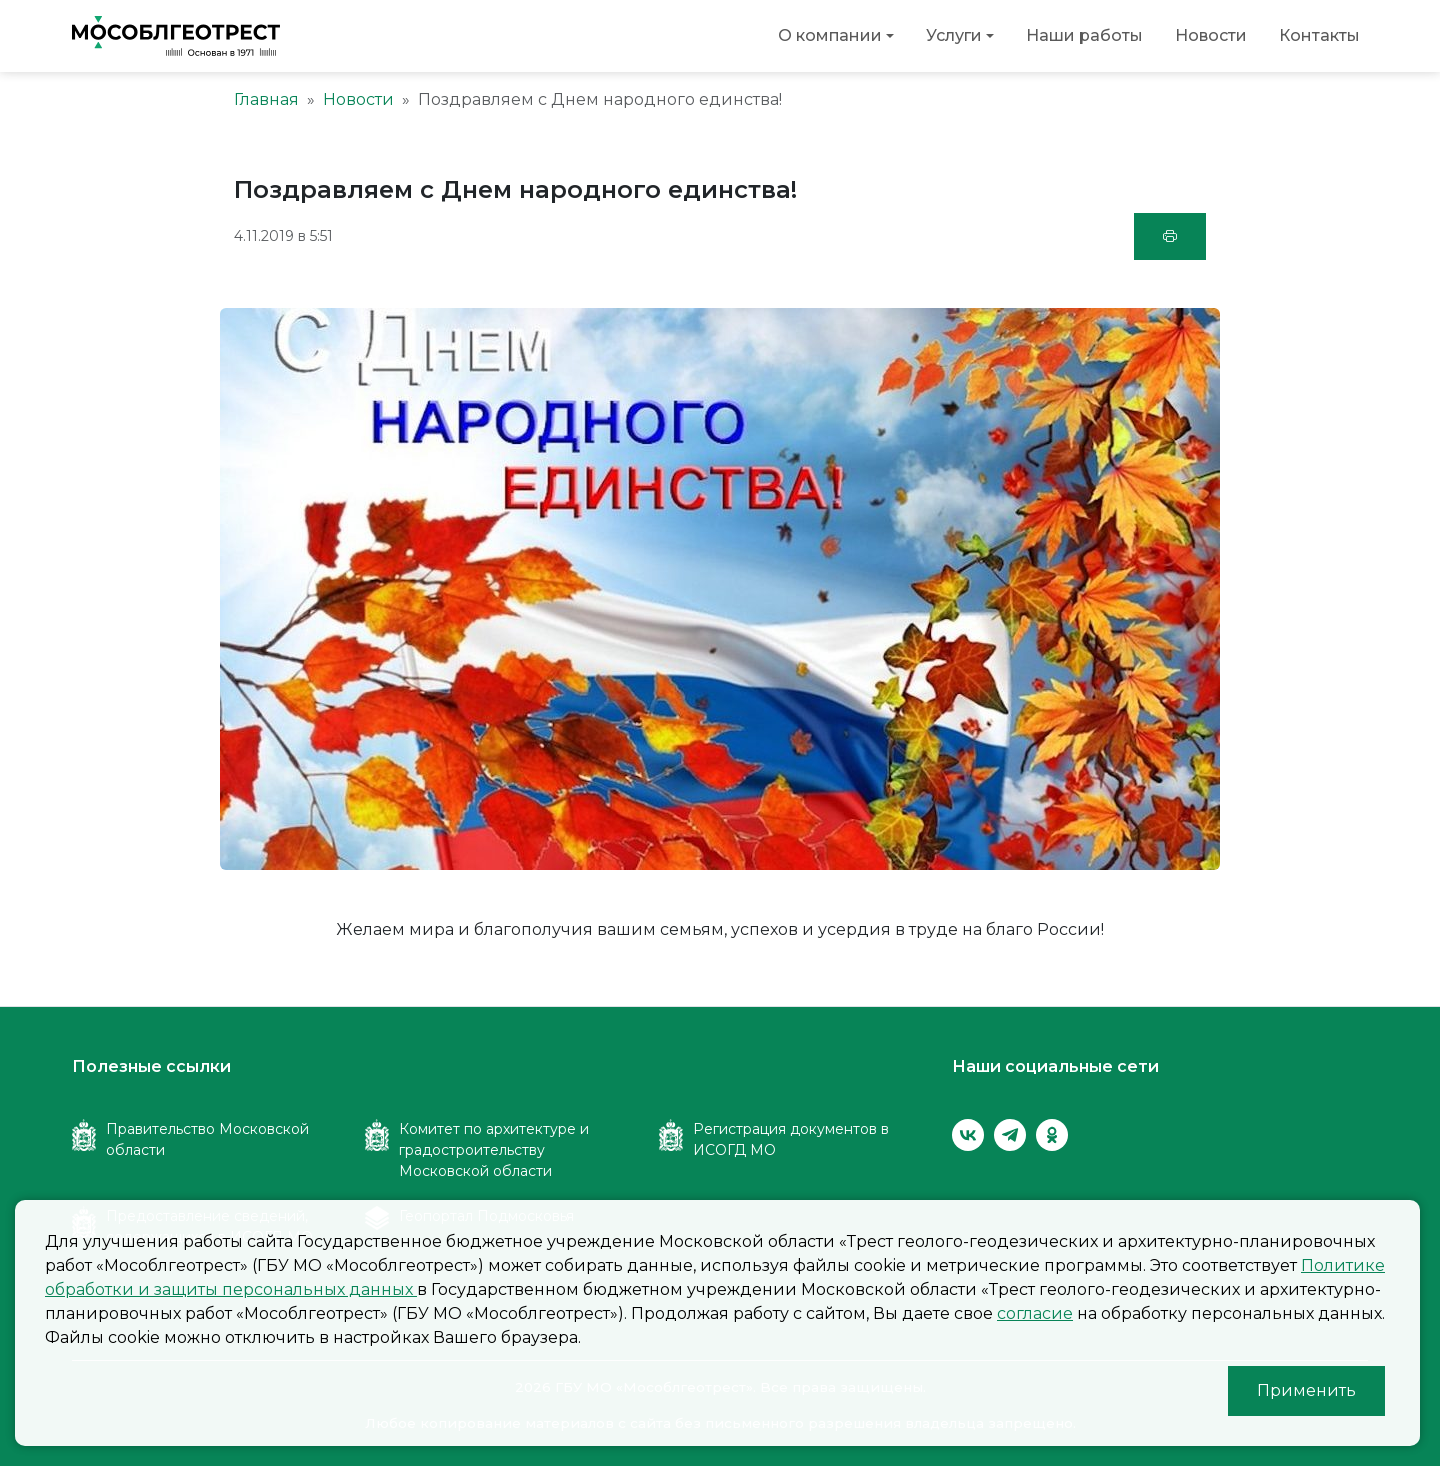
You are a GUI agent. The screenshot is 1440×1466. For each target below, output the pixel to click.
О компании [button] (830, 35)
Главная (266, 99)
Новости (1211, 35)
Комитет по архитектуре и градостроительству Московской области (494, 1150)
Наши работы (1084, 35)
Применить (1306, 1390)
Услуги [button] (954, 35)
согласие (1035, 1313)
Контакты (1319, 35)
